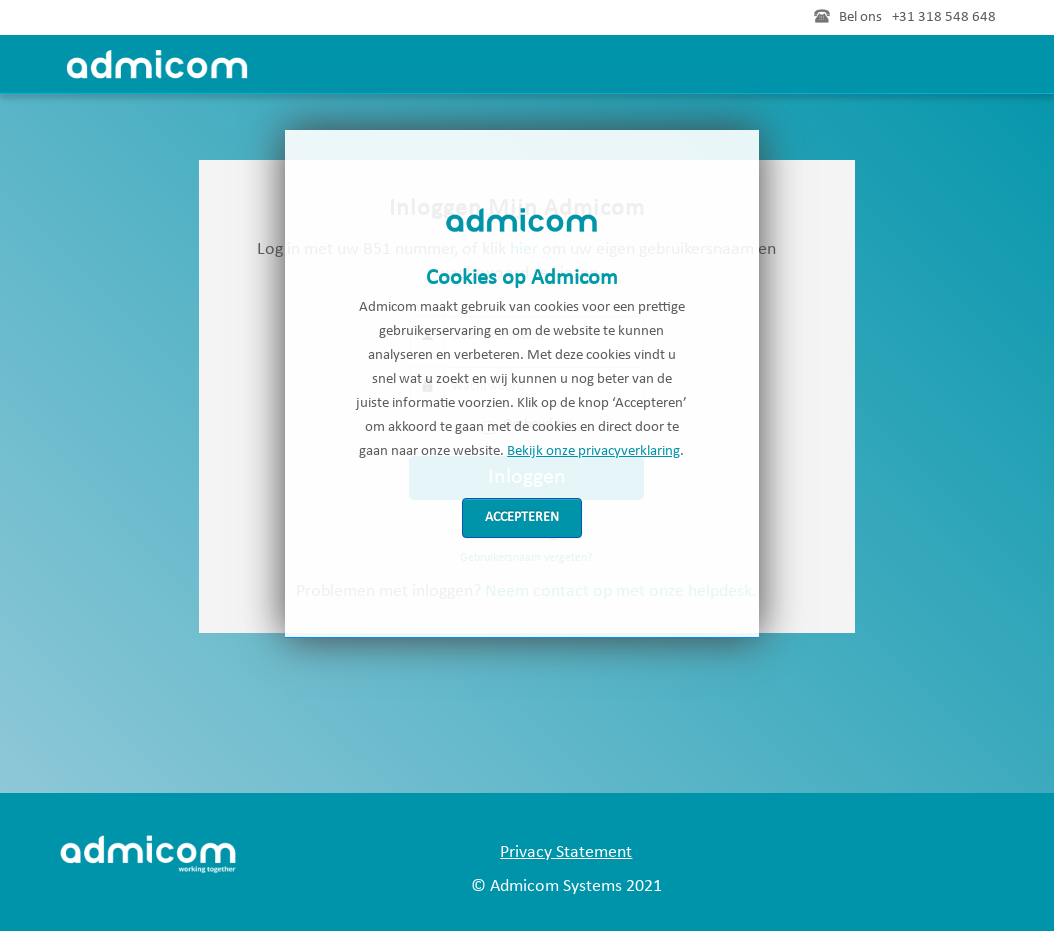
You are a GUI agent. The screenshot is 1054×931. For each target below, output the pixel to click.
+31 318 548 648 (944, 17)
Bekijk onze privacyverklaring (593, 451)
